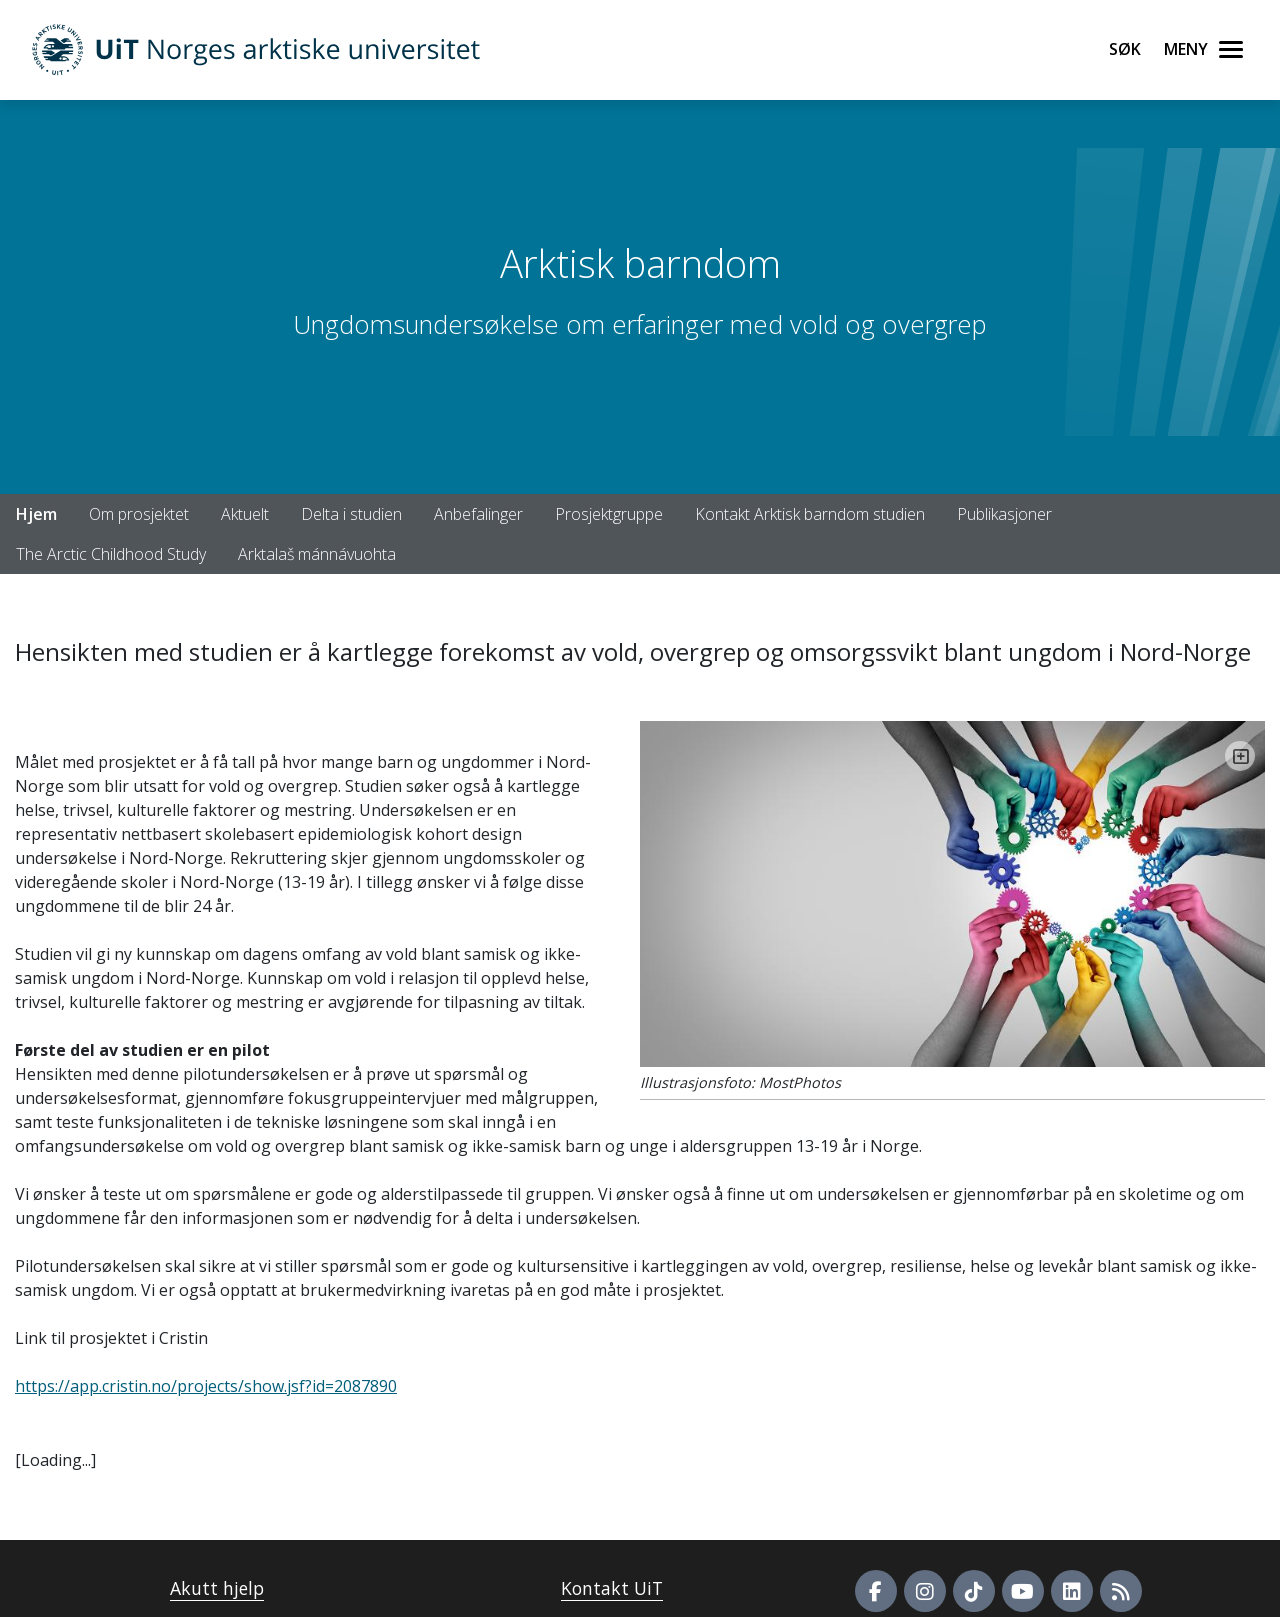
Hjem (36, 514)
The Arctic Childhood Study (111, 554)
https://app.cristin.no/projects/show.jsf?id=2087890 (206, 1386)
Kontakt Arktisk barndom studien (810, 514)
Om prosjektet (139, 514)
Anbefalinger (478, 514)
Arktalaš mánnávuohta (317, 554)
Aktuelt (245, 514)
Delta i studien (351, 514)
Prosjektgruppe (609, 514)
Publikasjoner (1004, 514)
